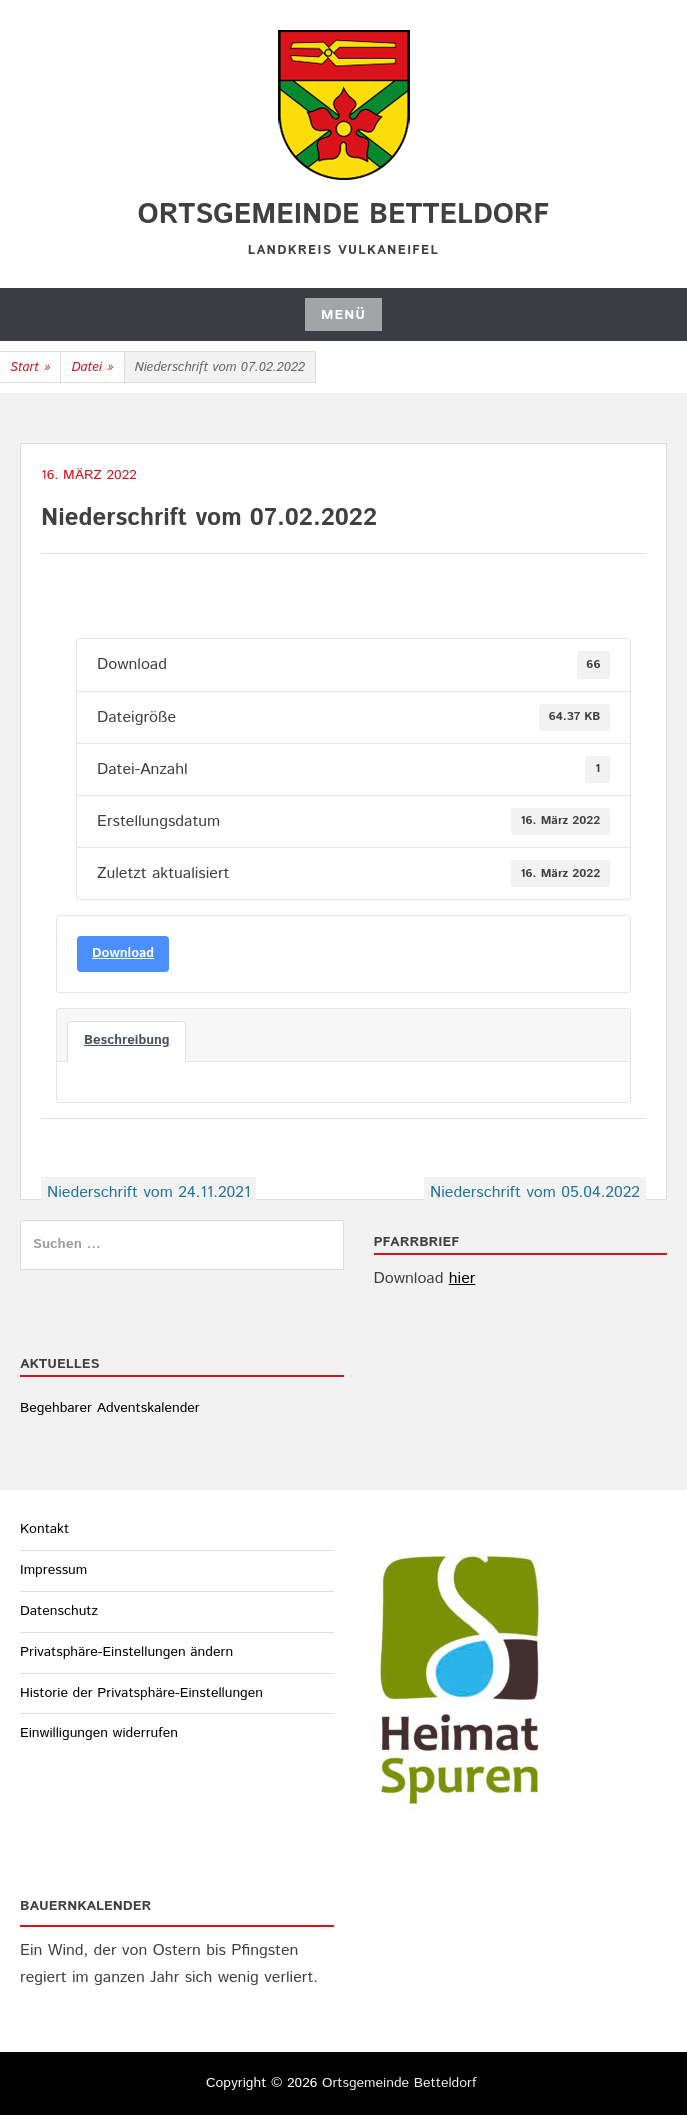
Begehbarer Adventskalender (110, 1408)
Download (123, 953)
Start (30, 368)
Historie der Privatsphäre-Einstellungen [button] (141, 1693)
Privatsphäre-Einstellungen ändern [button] (126, 1652)
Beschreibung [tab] (126, 1040)
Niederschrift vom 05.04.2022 (535, 1192)
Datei (92, 368)
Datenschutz (59, 1611)
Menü (343, 315)
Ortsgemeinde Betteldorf (344, 215)
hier (462, 1278)
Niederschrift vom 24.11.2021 (148, 1192)
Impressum (53, 1570)
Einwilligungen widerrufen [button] (99, 1733)
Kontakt (44, 1529)
